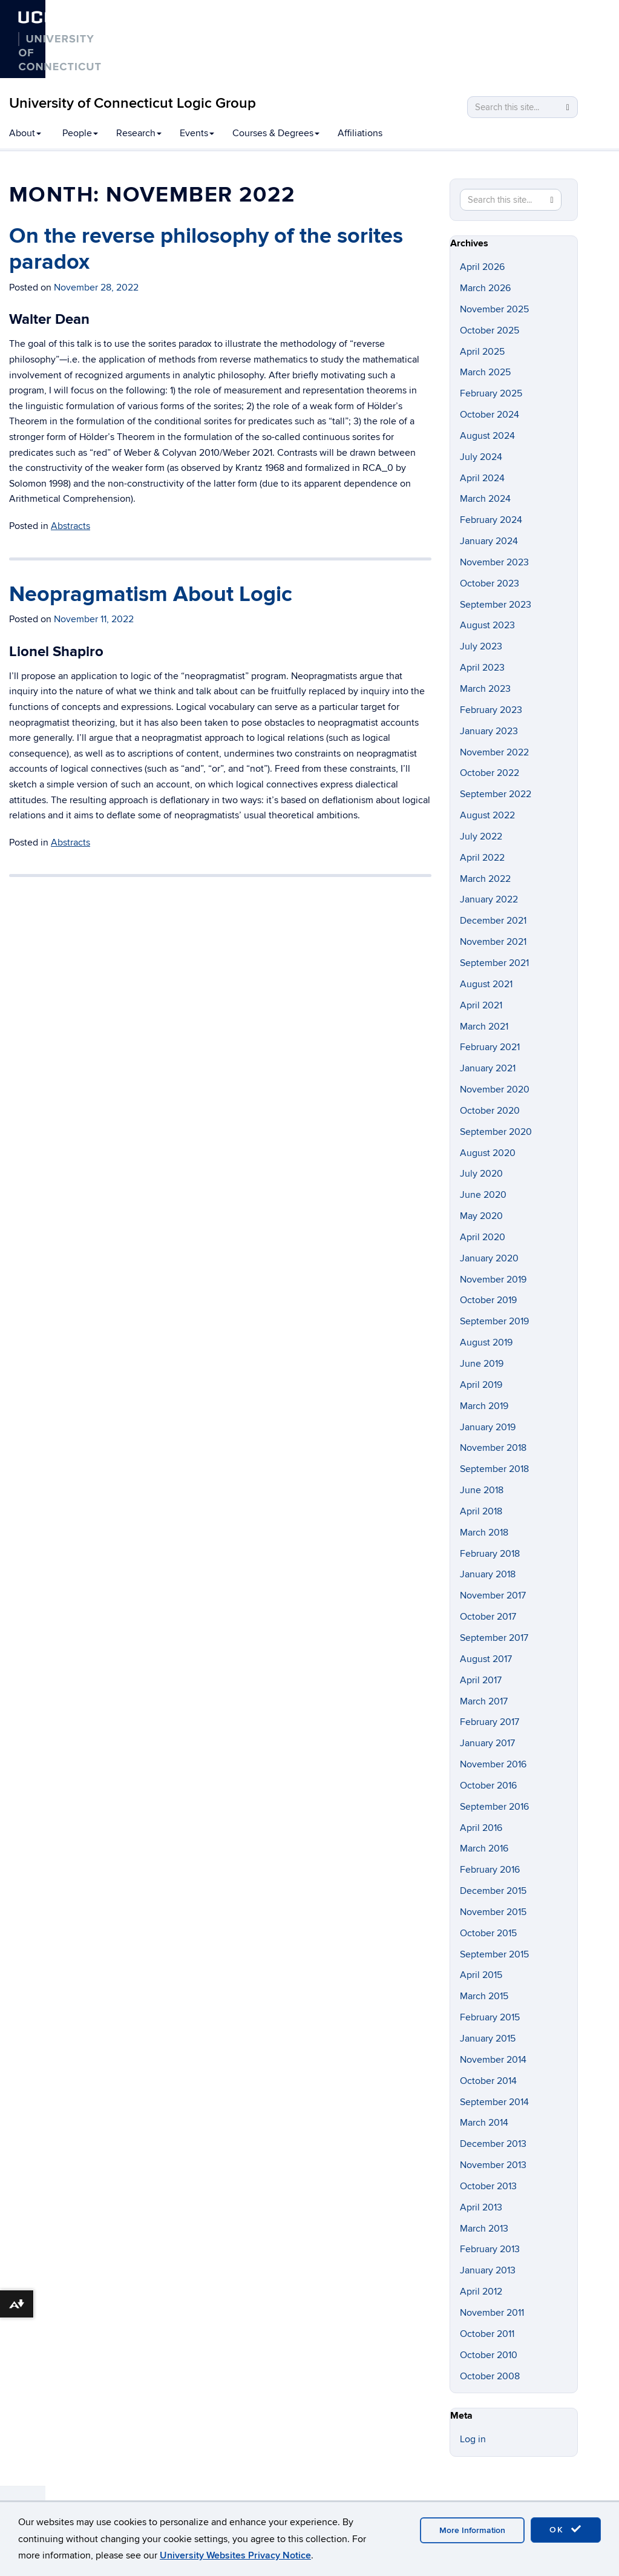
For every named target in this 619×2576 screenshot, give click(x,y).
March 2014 (484, 2123)
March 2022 (485, 879)
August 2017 (486, 1659)
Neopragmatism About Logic (150, 594)
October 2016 (488, 1785)
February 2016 (490, 1870)
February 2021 (490, 1047)
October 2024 (489, 415)
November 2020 (494, 1089)
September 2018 (494, 1469)
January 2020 (489, 1258)
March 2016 (484, 1848)
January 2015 (488, 2038)
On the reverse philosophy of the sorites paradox (206, 249)
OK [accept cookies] (565, 2529)
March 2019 (484, 1406)
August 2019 (486, 1342)
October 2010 (488, 2355)
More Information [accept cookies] (472, 2530)
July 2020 (481, 1174)
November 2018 (493, 1448)
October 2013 (488, 2186)
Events (197, 133)
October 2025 (489, 330)
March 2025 (485, 372)
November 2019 (493, 1279)
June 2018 (481, 1490)
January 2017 (487, 1743)
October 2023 (489, 583)
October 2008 (490, 2376)
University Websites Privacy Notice (235, 2555)
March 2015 (484, 1996)
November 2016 (493, 1764)
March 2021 (484, 1026)
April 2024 (482, 478)
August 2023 (487, 625)
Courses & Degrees (275, 133)
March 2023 (485, 689)
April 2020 (482, 1237)
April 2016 (481, 1828)
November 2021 (493, 942)
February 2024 (491, 520)
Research (139, 133)
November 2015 (493, 1912)
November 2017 (493, 1595)
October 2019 (488, 1300)
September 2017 (494, 1638)
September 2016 (494, 1807)
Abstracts (70, 526)
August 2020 (488, 1153)
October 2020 (490, 1111)
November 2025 (494, 309)
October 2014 (488, 2081)
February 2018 (490, 1554)
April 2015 (481, 1975)
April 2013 (481, 2207)
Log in (473, 2439)
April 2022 (482, 858)
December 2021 (493, 921)
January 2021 (488, 1068)
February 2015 (490, 2017)
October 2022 (489, 773)
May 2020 (481, 1216)
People (80, 133)
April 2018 (481, 1511)
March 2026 (485, 288)
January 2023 (489, 731)
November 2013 (493, 2165)
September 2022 (495, 794)
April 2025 (482, 352)
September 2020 (496, 1132)
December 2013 (493, 2144)
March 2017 (484, 1701)
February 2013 (490, 2249)
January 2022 (489, 899)
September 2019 (494, 1321)
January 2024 (489, 541)
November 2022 (494, 752)
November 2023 (494, 562)
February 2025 (491, 393)
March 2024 (485, 499)
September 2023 (495, 605)
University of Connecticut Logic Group (132, 103)
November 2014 (493, 2060)
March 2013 (484, 2229)
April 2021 (481, 1005)
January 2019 (488, 1427)
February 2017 (489, 1722)
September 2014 (494, 2102)
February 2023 (491, 710)
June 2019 (481, 1364)
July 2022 (481, 836)
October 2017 (488, 1617)
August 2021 (486, 984)
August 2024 (487, 436)
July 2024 (481, 457)
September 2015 (494, 1954)
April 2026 (482, 267)
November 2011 (492, 2313)
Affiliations (360, 133)
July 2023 (481, 646)
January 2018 (488, 1574)
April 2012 (481, 2291)
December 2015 (493, 1891)
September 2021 (494, 963)
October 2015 (488, 1933)
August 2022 (487, 815)
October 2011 (487, 2334)
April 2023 (482, 668)
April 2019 (481, 1385)
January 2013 (488, 2270)
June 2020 (483, 1195)
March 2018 (484, 1532)
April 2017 (481, 1680)
